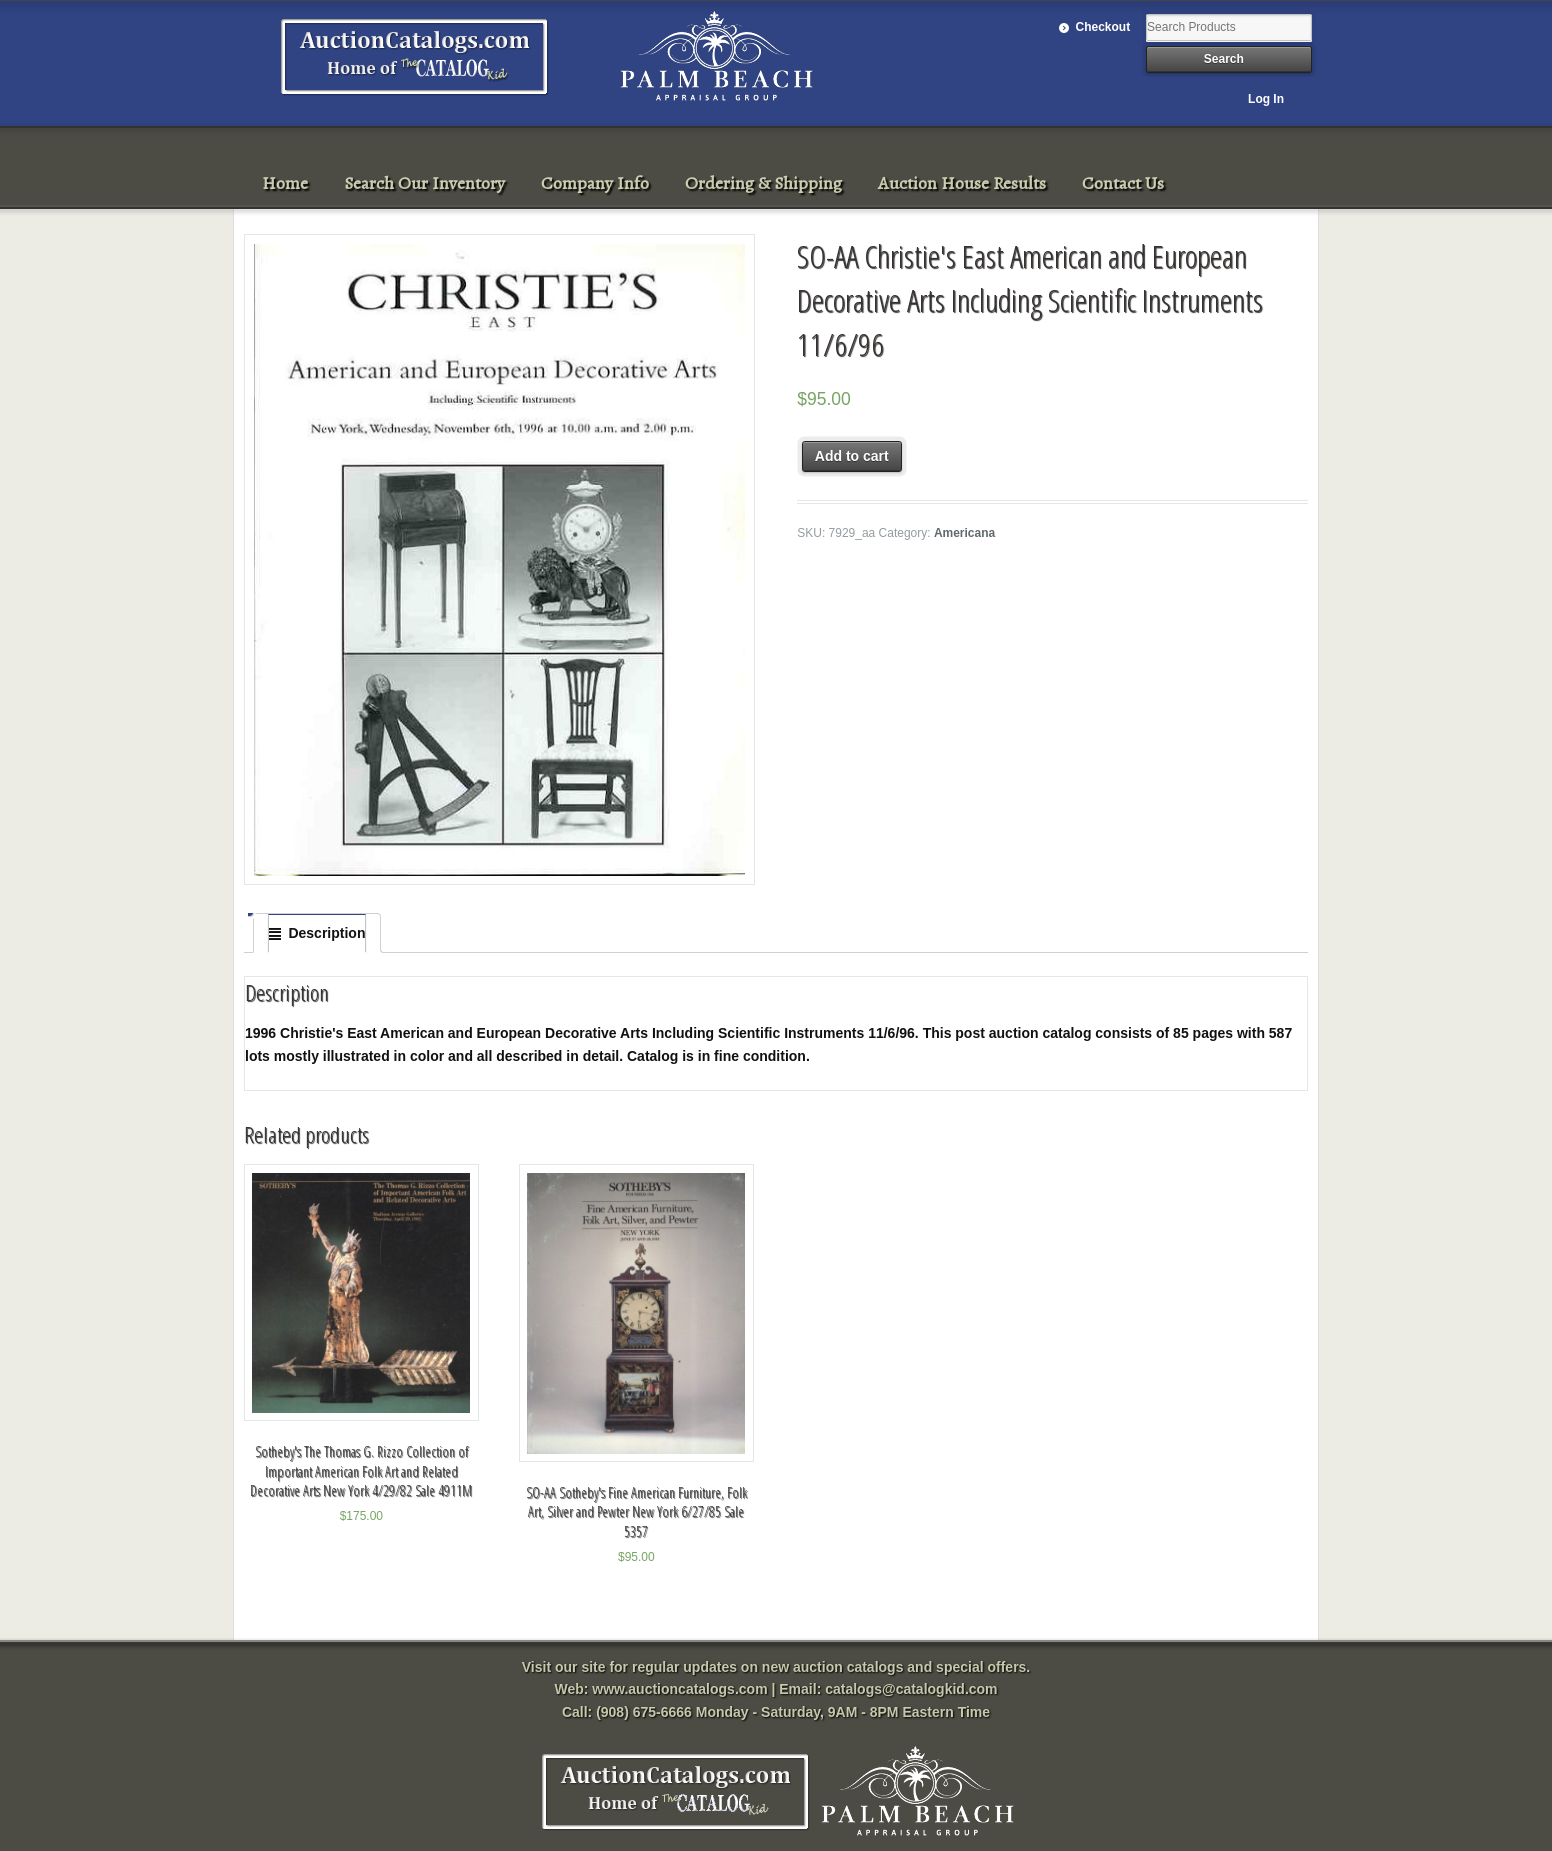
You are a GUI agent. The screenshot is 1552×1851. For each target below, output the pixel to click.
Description (326, 933)
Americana (964, 533)
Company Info (595, 183)
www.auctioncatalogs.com (679, 1689)
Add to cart (852, 456)
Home (285, 183)
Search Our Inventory (424, 183)
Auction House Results (962, 183)
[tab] (317, 933)
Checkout (1103, 27)
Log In (1266, 99)
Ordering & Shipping (763, 183)
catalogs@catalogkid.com (911, 1689)
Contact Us (1123, 183)
